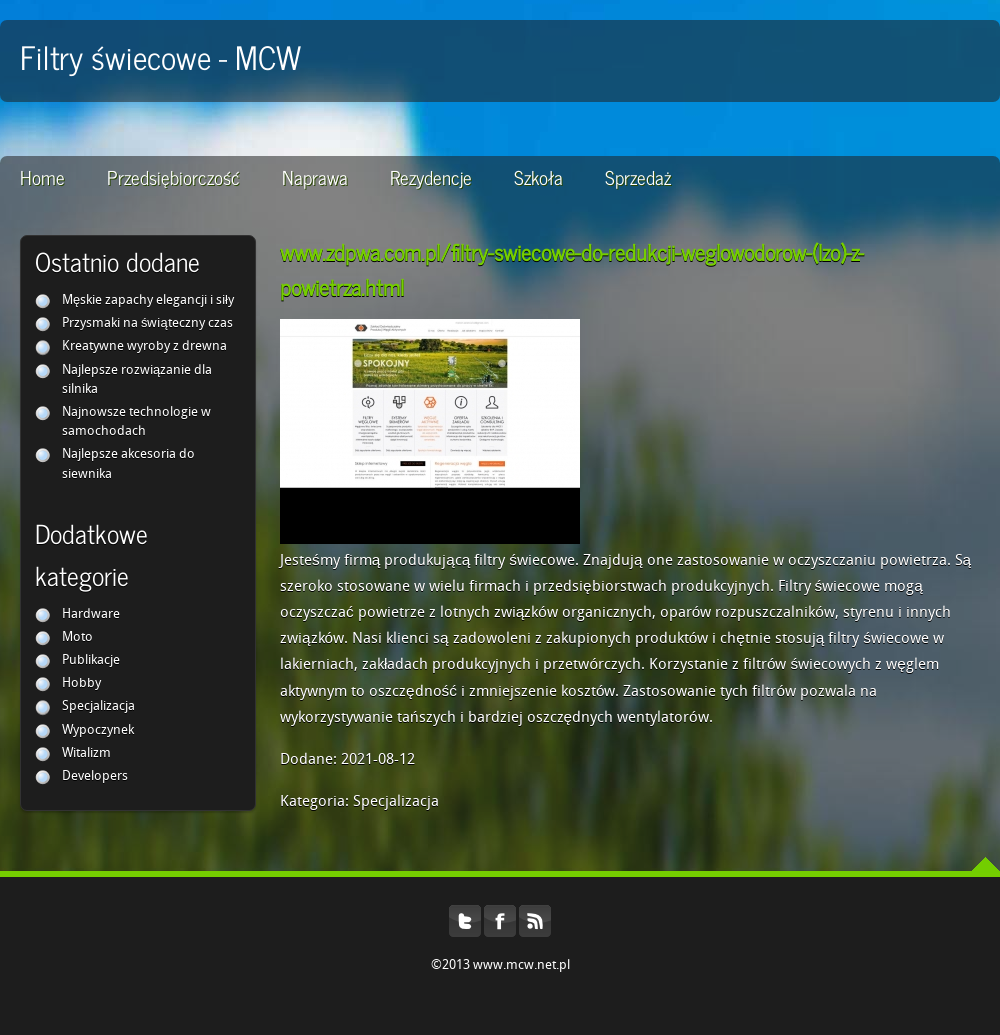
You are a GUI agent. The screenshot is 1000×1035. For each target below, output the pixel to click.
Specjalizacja (98, 706)
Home (42, 176)
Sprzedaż (638, 176)
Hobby (81, 683)
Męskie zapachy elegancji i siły (148, 300)
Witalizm (86, 753)
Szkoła (538, 176)
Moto (77, 637)
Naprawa (315, 176)
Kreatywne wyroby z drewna (144, 346)
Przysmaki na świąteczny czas (147, 323)
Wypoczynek (98, 730)
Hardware (91, 614)
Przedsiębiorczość (173, 176)
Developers (95, 776)
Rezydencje (431, 176)
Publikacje (91, 660)
